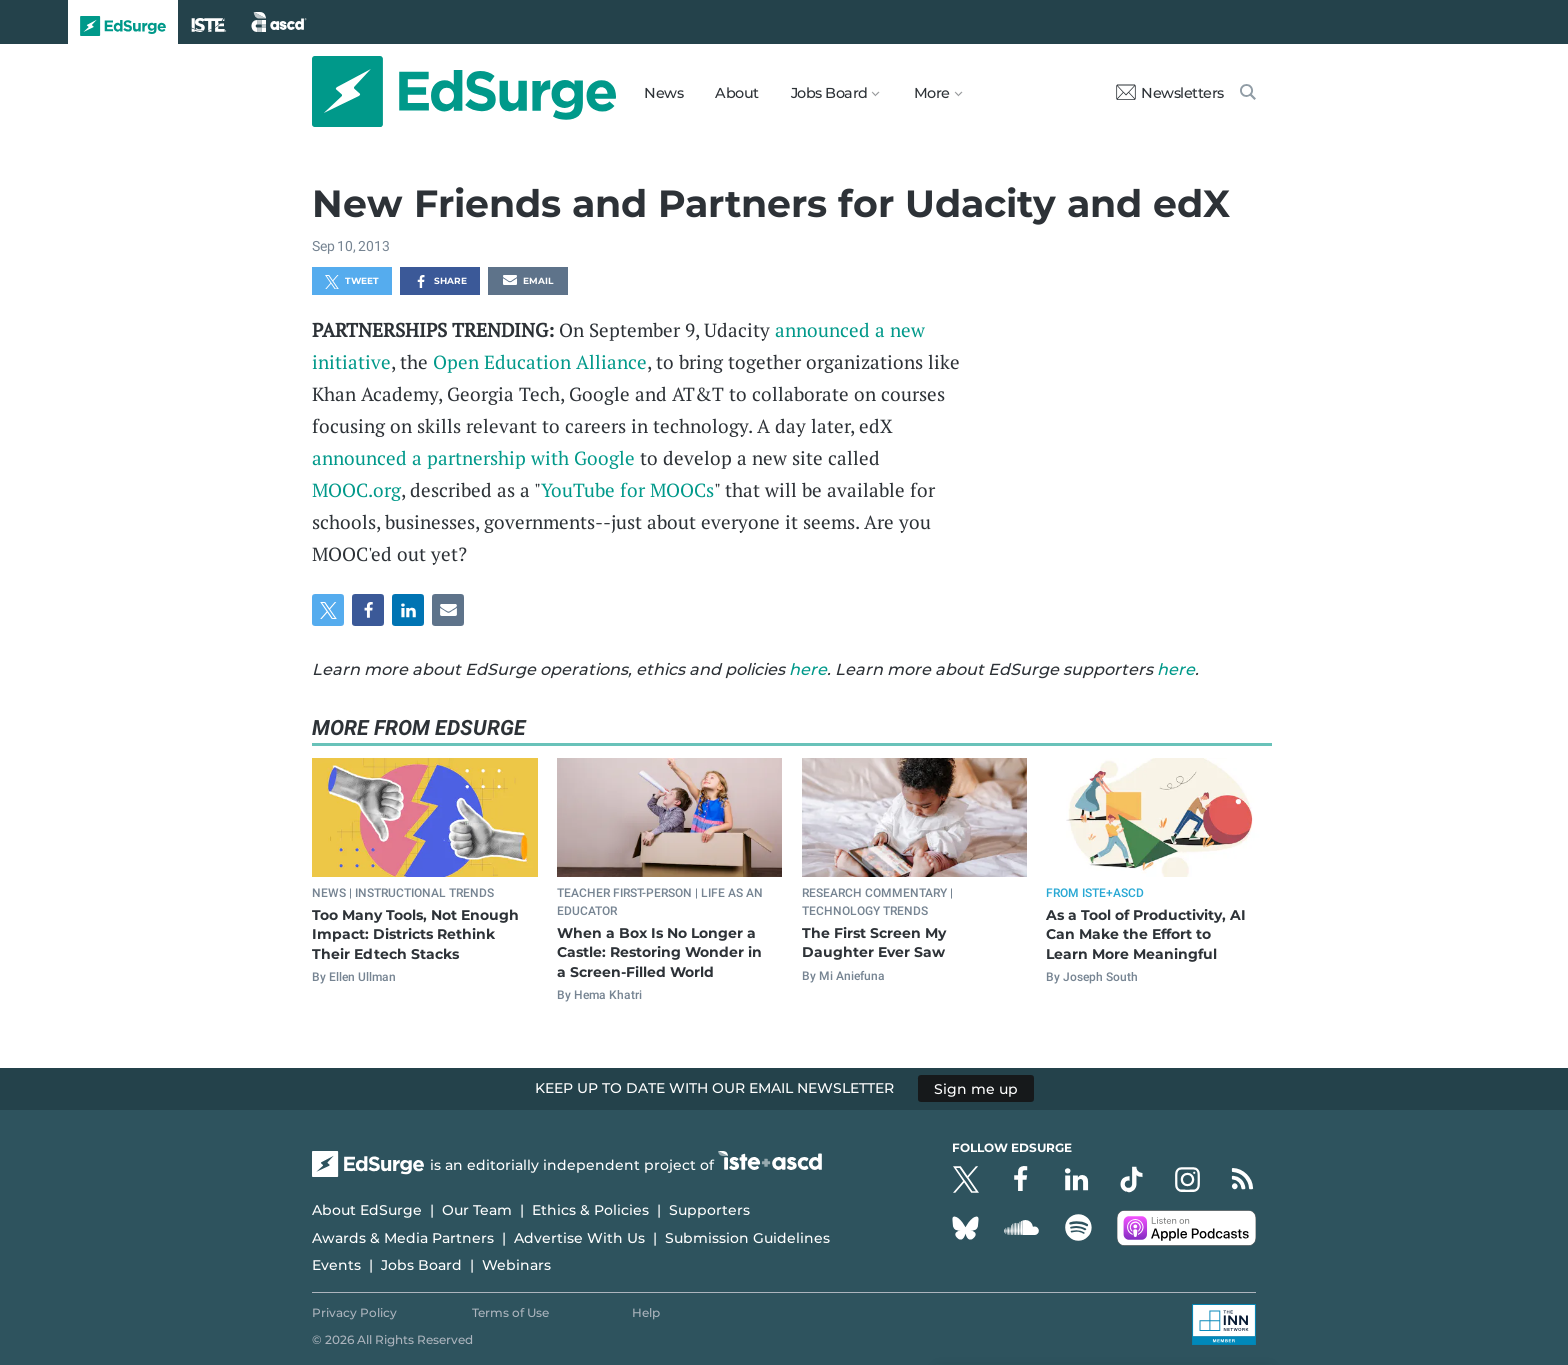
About (737, 93)
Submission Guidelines (747, 1238)
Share (440, 282)
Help (646, 1312)
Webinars (516, 1265)
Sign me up (976, 1088)
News (663, 93)
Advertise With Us (579, 1238)
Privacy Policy (354, 1312)
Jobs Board (421, 1265)
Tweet (352, 282)
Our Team (477, 1210)
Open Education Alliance (540, 361)
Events (336, 1265)
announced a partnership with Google (473, 457)
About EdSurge (367, 1210)
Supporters (709, 1210)
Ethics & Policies (590, 1210)
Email (528, 282)
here (808, 669)
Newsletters (1170, 93)
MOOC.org (356, 489)
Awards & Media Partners (403, 1238)
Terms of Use (510, 1312)
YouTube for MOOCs (627, 489)
